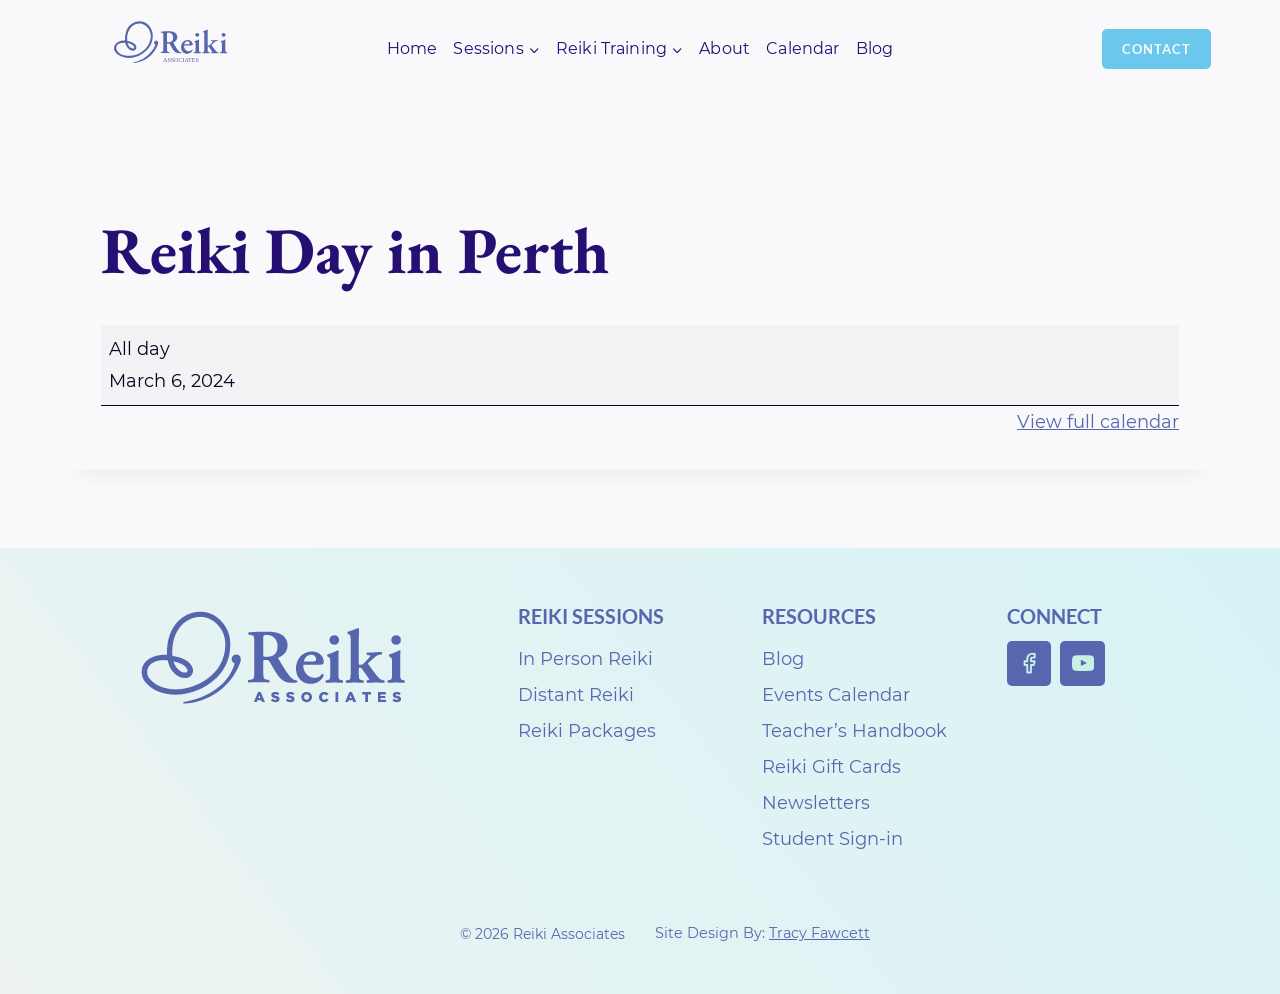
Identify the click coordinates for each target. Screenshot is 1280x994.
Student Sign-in (832, 839)
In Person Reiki (585, 659)
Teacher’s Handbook (854, 731)
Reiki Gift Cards (831, 767)
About (724, 48)
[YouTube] (1082, 663)
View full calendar (1098, 422)
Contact (1156, 49)
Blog (875, 48)
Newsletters (816, 803)
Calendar (802, 48)
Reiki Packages (587, 731)
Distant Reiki (576, 695)
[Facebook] (1029, 663)
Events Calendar (836, 695)
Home (412, 48)
